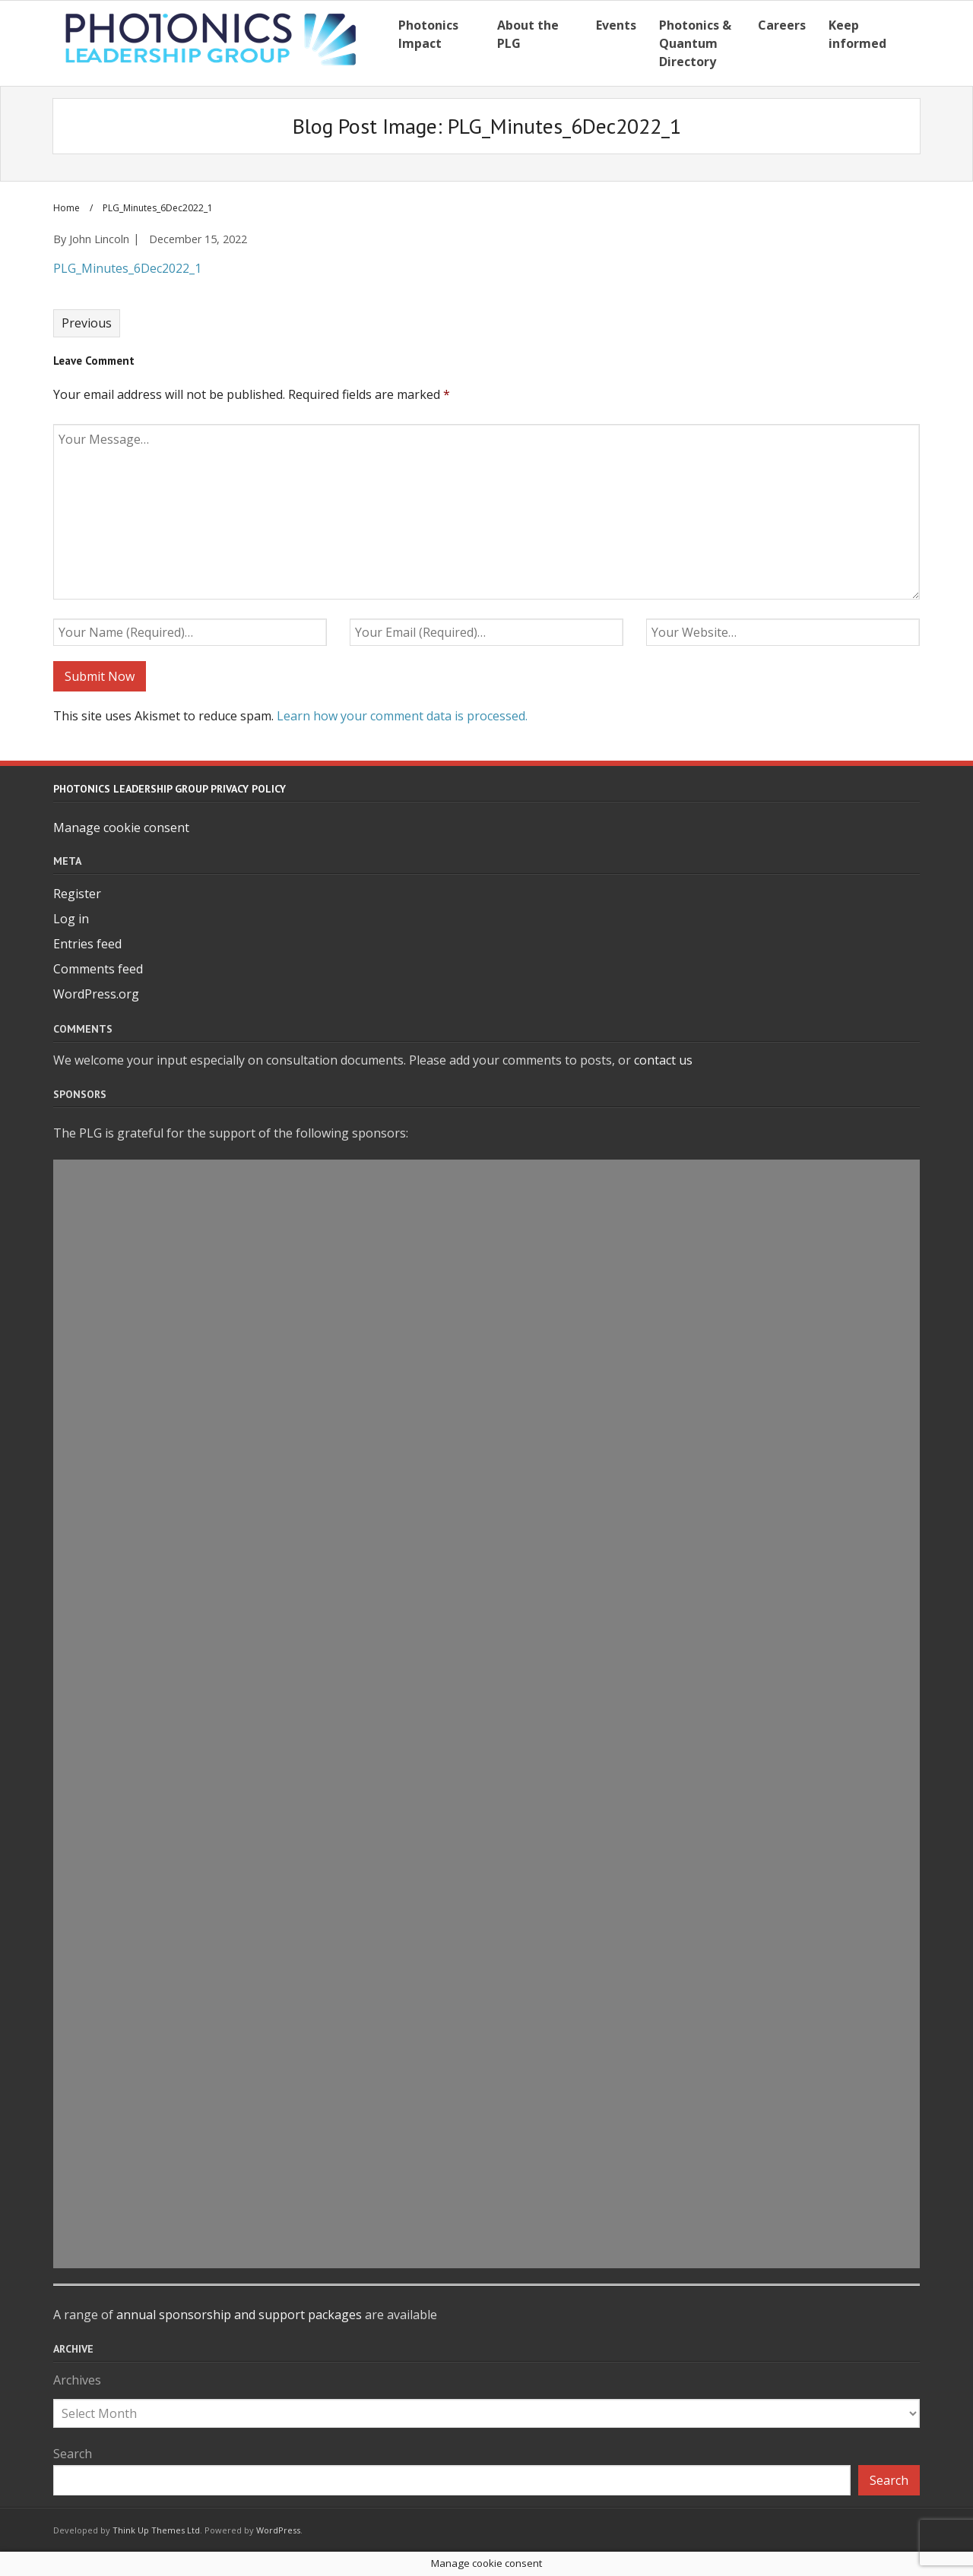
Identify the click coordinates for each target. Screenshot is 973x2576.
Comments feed (98, 968)
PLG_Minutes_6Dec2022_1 (127, 268)
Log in (71, 918)
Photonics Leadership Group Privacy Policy (169, 789)
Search (72, 2453)
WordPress (278, 2530)
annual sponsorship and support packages (239, 2314)
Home (66, 207)
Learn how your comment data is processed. (402, 715)
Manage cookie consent (121, 827)
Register (77, 893)
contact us (663, 1060)
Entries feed (87, 943)
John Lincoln (99, 239)
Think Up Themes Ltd (156, 2530)
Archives (77, 2380)
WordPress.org (96, 994)
